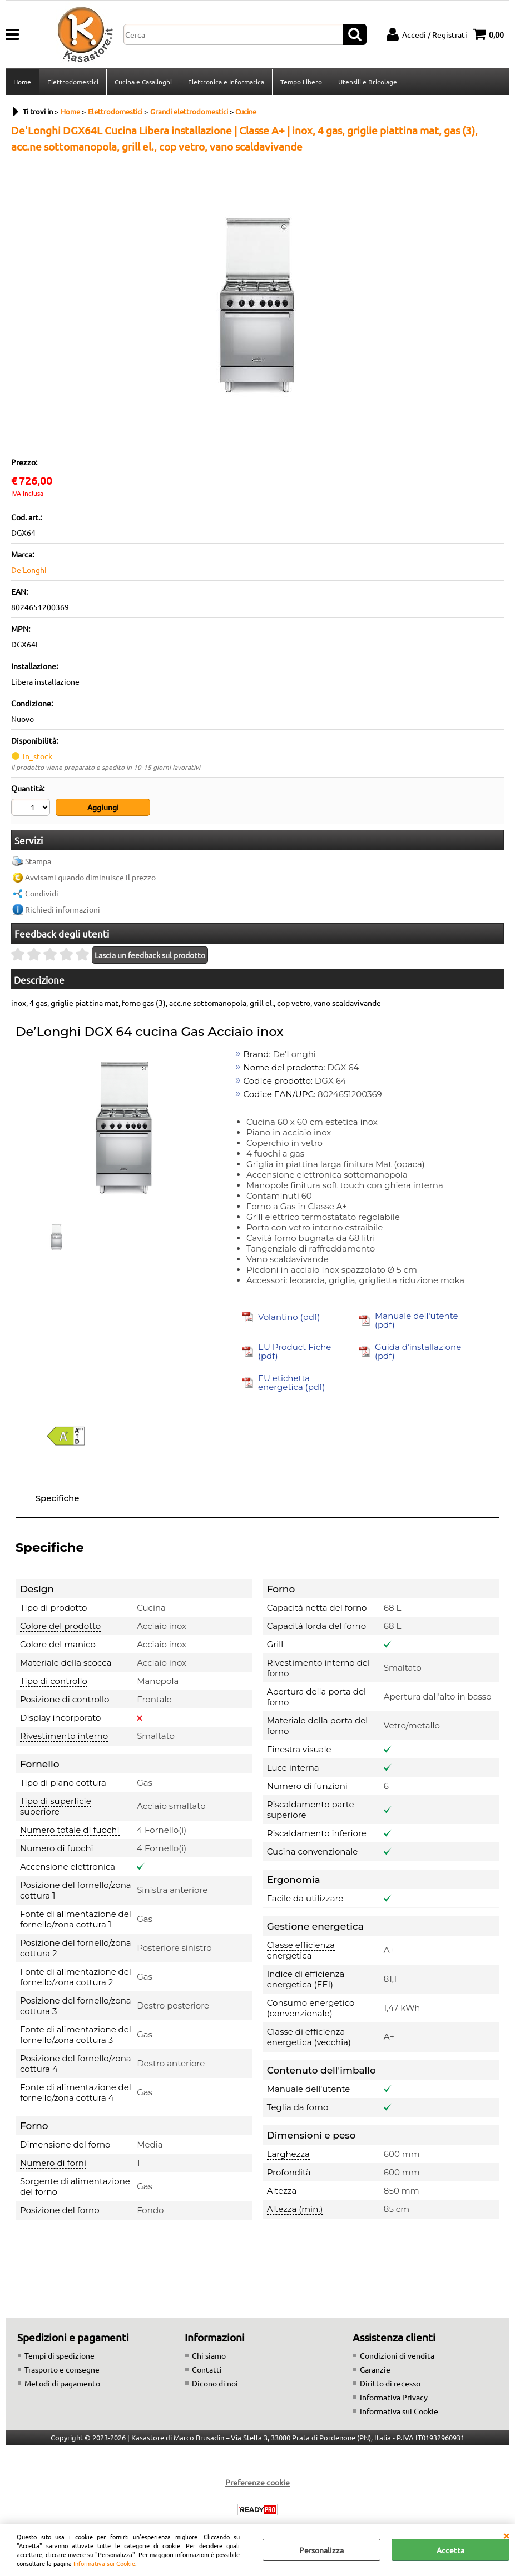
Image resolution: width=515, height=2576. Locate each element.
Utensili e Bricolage (367, 81)
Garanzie (375, 2369)
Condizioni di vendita (397, 2355)
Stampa (38, 861)
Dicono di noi (215, 2383)
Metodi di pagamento (62, 2383)
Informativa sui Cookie (104, 2563)
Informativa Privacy (394, 2397)
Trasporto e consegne (62, 2369)
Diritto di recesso (390, 2383)
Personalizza (321, 2550)
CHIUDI (506, 2534)
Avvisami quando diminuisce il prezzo (90, 877)
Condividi (41, 893)
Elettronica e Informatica (226, 81)
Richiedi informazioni (62, 909)
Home (22, 81)
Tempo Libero (301, 81)
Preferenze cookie (257, 2482)
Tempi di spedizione (59, 2355)
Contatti (207, 2369)
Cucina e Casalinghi (143, 81)
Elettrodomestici (72, 81)
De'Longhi (29, 570)
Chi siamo (209, 2355)
